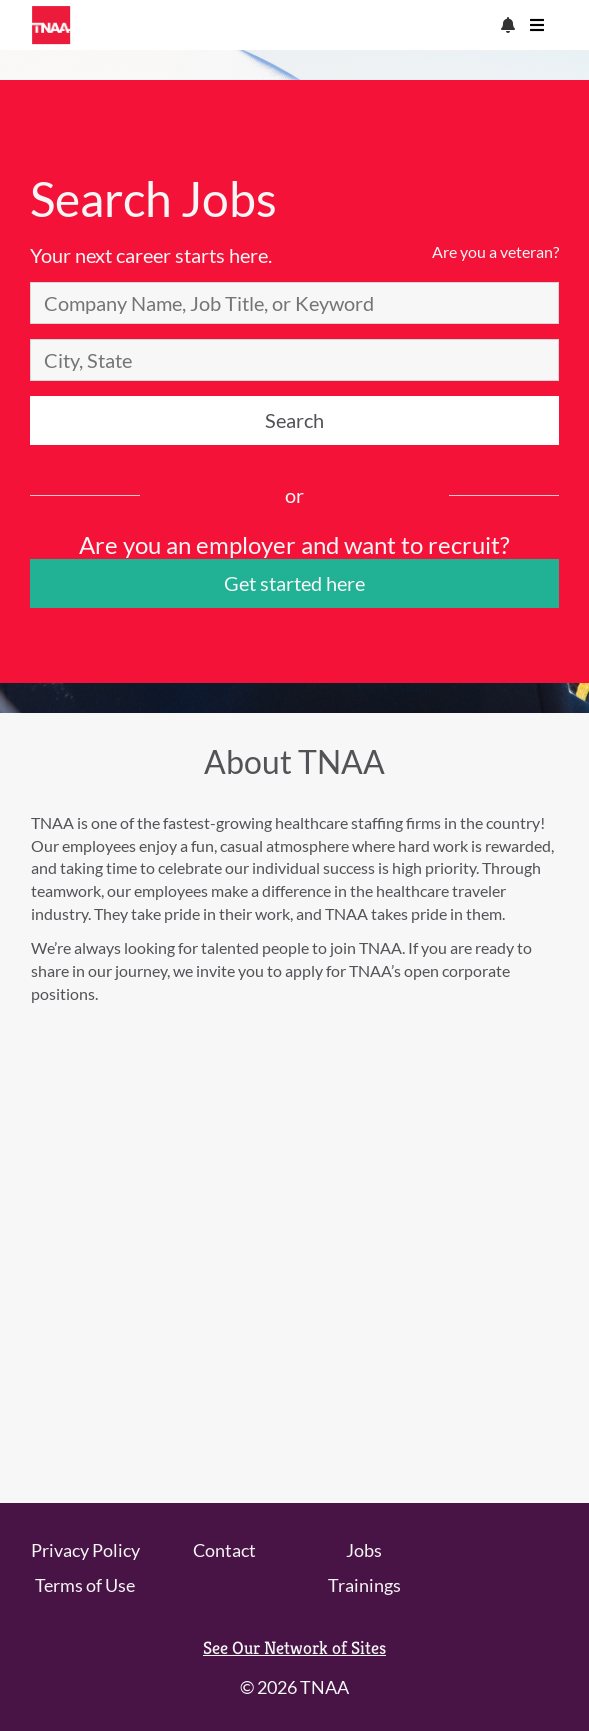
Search (294, 420)
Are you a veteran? (495, 252)
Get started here (294, 583)
